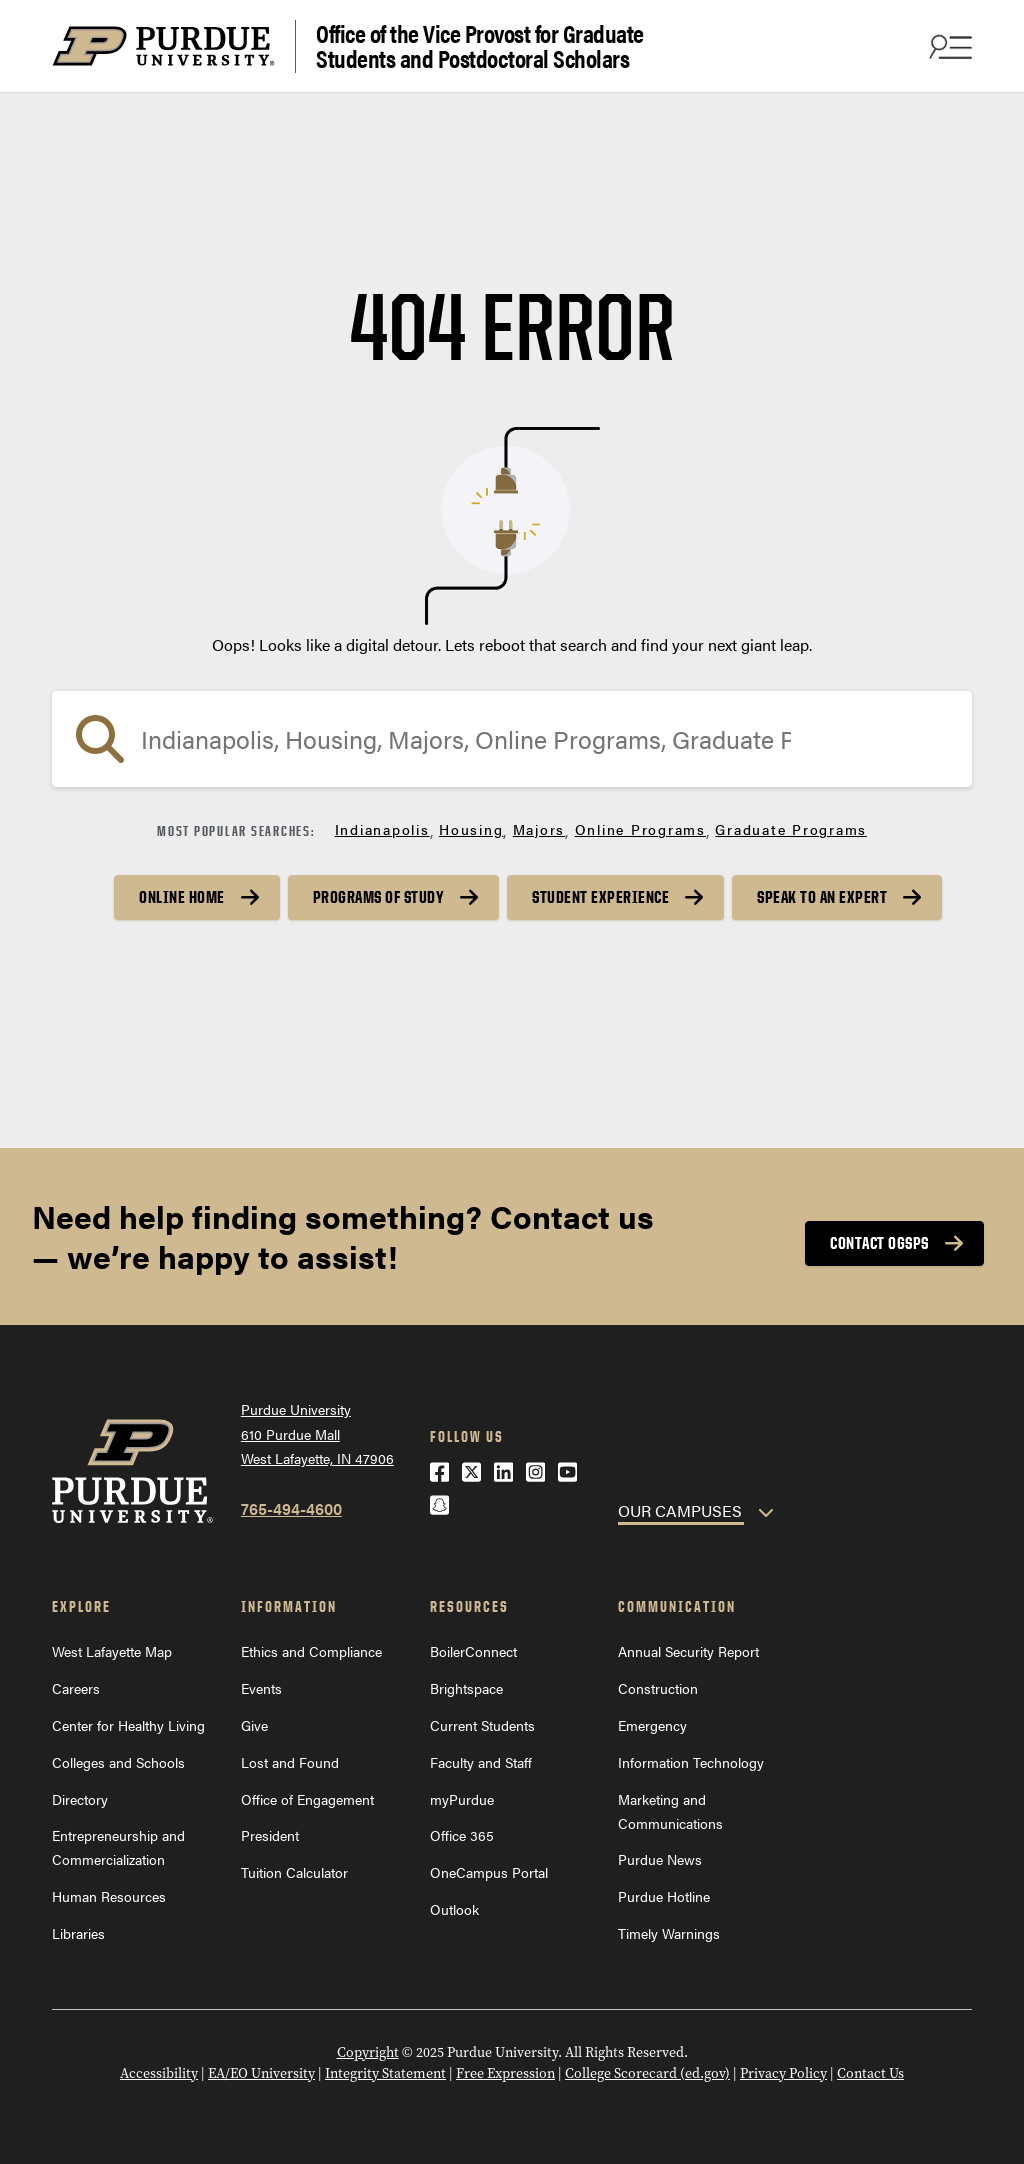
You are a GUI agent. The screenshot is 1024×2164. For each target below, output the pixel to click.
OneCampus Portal (489, 1872)
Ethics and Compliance (311, 1651)
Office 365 (462, 1835)
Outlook (454, 1909)
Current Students (482, 1725)
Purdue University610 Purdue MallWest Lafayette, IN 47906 (317, 1433)
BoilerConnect (473, 1651)
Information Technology (691, 1762)
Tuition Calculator (294, 1872)
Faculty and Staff (481, 1762)
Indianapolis (382, 829)
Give (254, 1725)
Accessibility (159, 2073)
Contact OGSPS (879, 1243)
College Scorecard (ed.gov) (647, 2073)
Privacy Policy (783, 2073)
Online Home (182, 897)
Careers (76, 1688)
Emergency (652, 1725)
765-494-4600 (291, 1508)
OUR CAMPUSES (680, 1510)
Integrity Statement (385, 2073)
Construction (658, 1688)
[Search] (512, 739)
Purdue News (660, 1859)
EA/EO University (261, 2073)
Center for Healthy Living (128, 1725)
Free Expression (505, 2073)
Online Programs (640, 829)
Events (261, 1688)
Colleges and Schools (118, 1762)
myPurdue (462, 1799)
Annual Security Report (688, 1651)
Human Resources (109, 1896)
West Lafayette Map (112, 1651)
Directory (80, 1799)
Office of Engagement (307, 1799)
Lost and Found (290, 1762)
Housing (471, 829)
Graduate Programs (791, 829)
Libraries (78, 1933)
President (270, 1835)
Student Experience (600, 897)
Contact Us (870, 2073)
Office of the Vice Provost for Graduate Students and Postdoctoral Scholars (480, 46)
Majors (539, 829)
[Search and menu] (948, 46)
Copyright (368, 2052)
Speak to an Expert (822, 897)
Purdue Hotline (664, 1896)
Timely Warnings (669, 1933)
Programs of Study (379, 897)
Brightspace (466, 1688)
